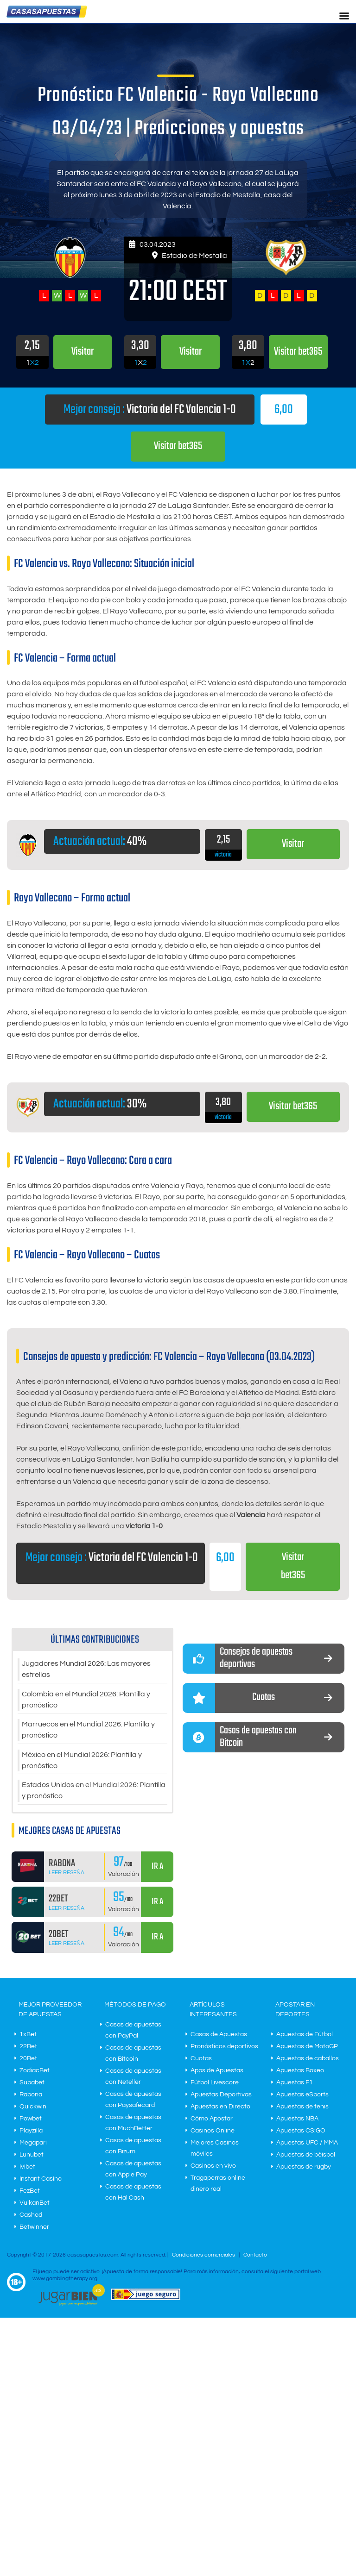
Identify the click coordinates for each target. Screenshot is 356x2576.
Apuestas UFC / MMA (307, 2144)
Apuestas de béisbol (305, 2156)
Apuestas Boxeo (300, 2072)
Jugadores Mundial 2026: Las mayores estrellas (86, 1670)
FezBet (29, 2192)
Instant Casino (40, 2180)
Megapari (33, 2144)
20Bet (28, 2060)
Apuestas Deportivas (221, 2096)
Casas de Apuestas (219, 2035)
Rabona (30, 2096)
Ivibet (27, 2168)
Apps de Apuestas (217, 2072)
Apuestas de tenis (302, 2108)
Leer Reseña (66, 1874)
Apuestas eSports (302, 2096)
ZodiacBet (34, 2072)
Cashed (30, 2216)
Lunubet (31, 2156)
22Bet (28, 2048)
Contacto (255, 2256)
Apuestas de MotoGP (307, 2048)
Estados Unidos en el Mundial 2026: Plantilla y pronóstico (93, 1792)
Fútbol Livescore (215, 2084)
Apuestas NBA (297, 2120)
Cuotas (201, 2060)
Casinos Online (213, 2132)
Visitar (293, 844)
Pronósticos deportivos (224, 2048)
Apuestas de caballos (307, 2060)
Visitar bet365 (178, 446)
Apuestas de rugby (303, 2168)
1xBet (28, 2035)
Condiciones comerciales (204, 2256)
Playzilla (31, 2132)
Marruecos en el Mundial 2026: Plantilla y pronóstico (88, 1731)
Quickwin (32, 2108)
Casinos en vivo (213, 2167)
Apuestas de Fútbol (304, 2035)
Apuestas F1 (294, 2084)
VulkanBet (34, 2204)
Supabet (31, 2084)
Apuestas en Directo (220, 2108)
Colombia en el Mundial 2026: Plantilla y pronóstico (86, 1700)
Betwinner (34, 2228)
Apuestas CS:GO (300, 2132)
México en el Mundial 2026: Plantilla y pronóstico (82, 1761)
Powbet (30, 2120)
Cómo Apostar (212, 2120)
